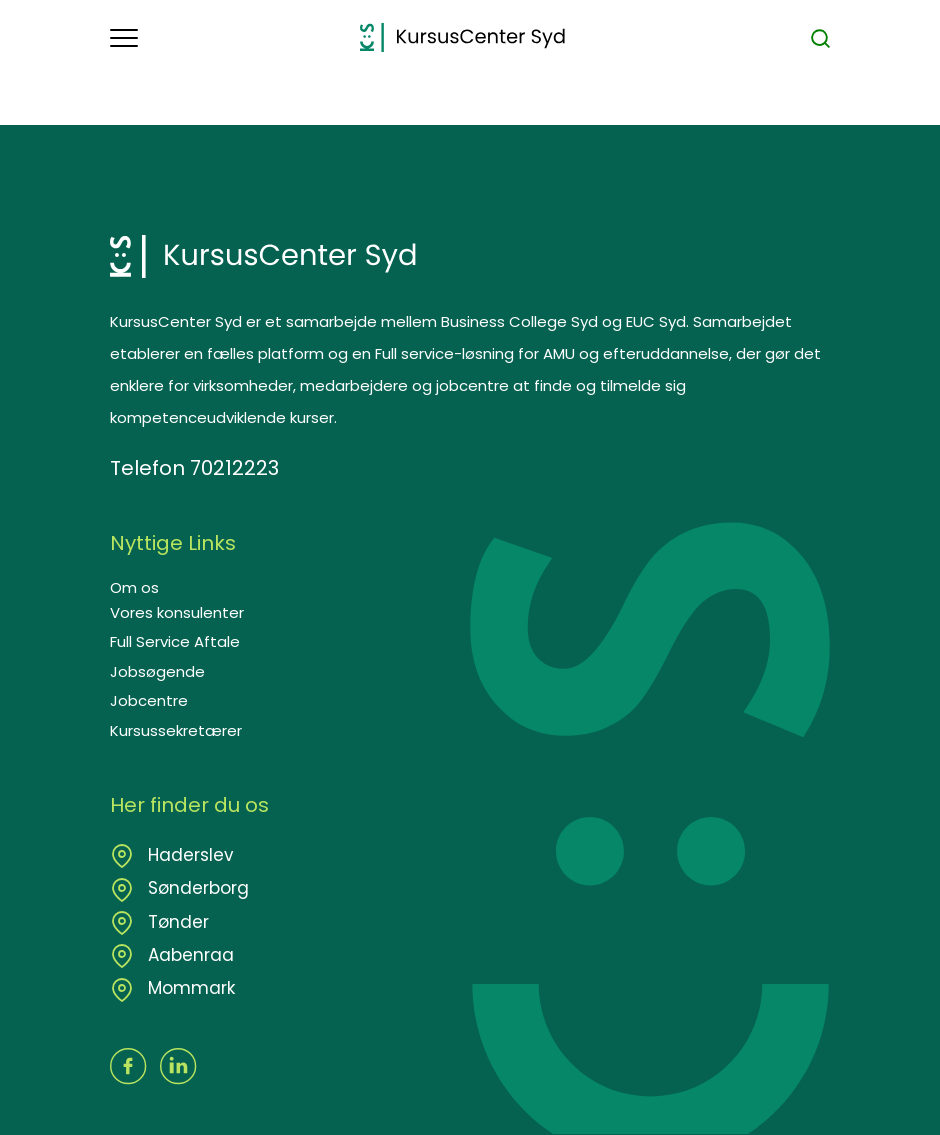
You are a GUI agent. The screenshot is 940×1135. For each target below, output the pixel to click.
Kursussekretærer (176, 730)
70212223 (234, 468)
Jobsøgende (157, 671)
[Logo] (462, 37)
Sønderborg (196, 888)
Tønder (176, 922)
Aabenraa (188, 955)
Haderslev (188, 855)
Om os (134, 587)
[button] (235, 38)
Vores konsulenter (177, 612)
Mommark (189, 988)
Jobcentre (149, 700)
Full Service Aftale (175, 641)
